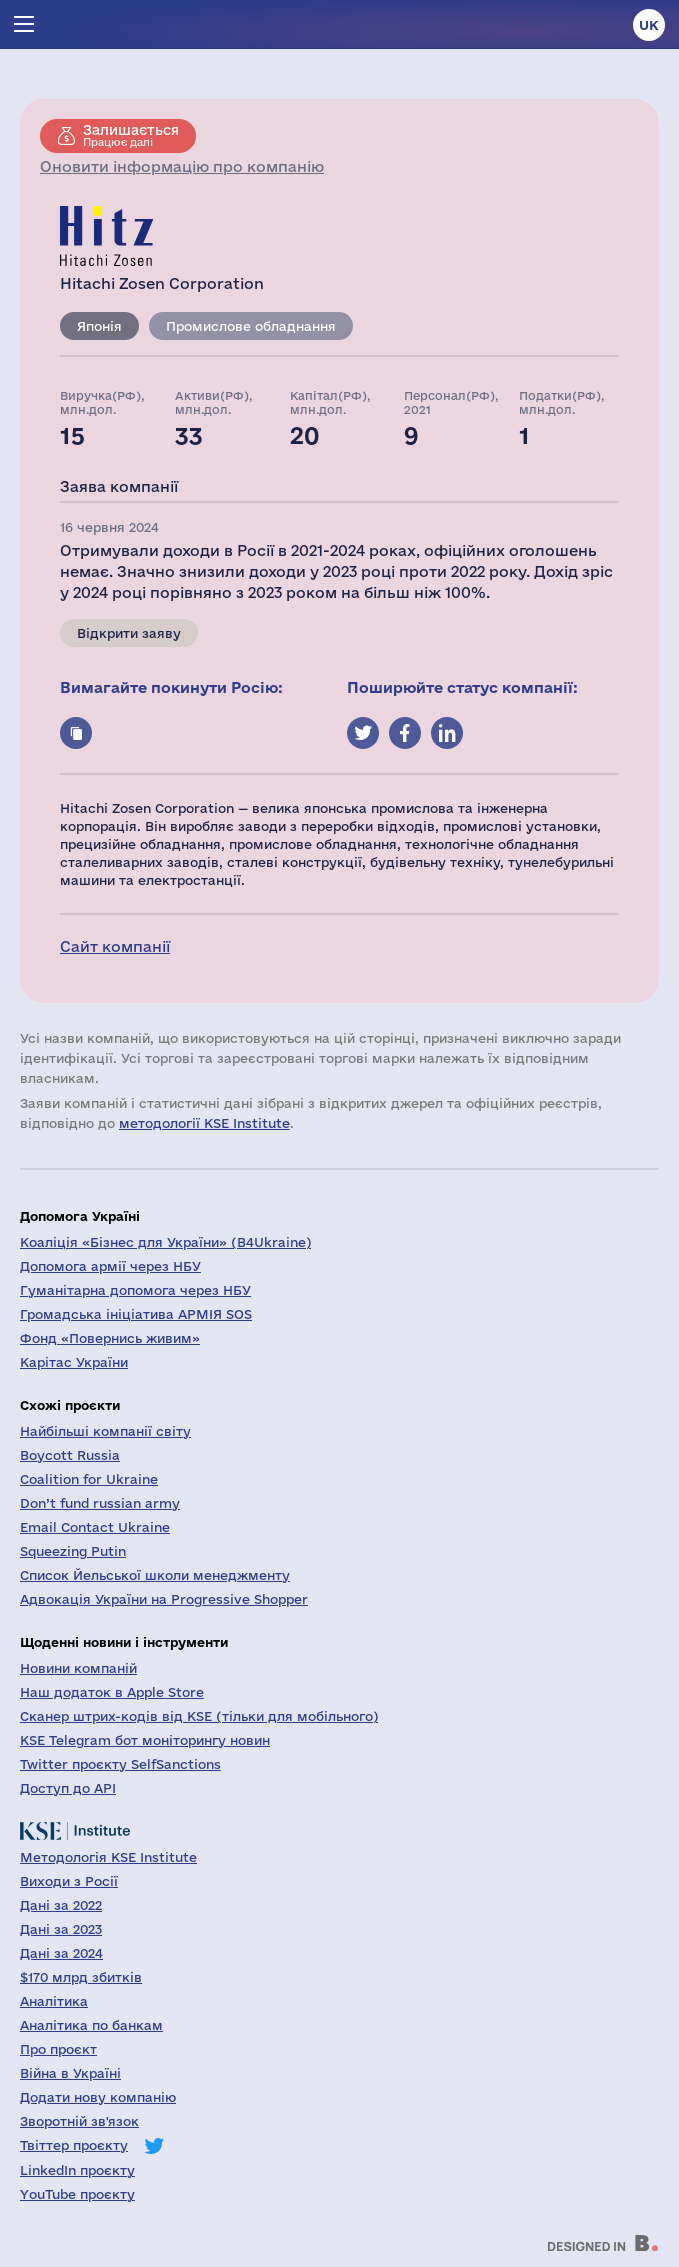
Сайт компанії (115, 946)
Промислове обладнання (251, 326)
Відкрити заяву (129, 633)
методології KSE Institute (204, 1123)
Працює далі (131, 135)
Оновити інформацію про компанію (182, 166)
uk (649, 25)
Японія (99, 326)
